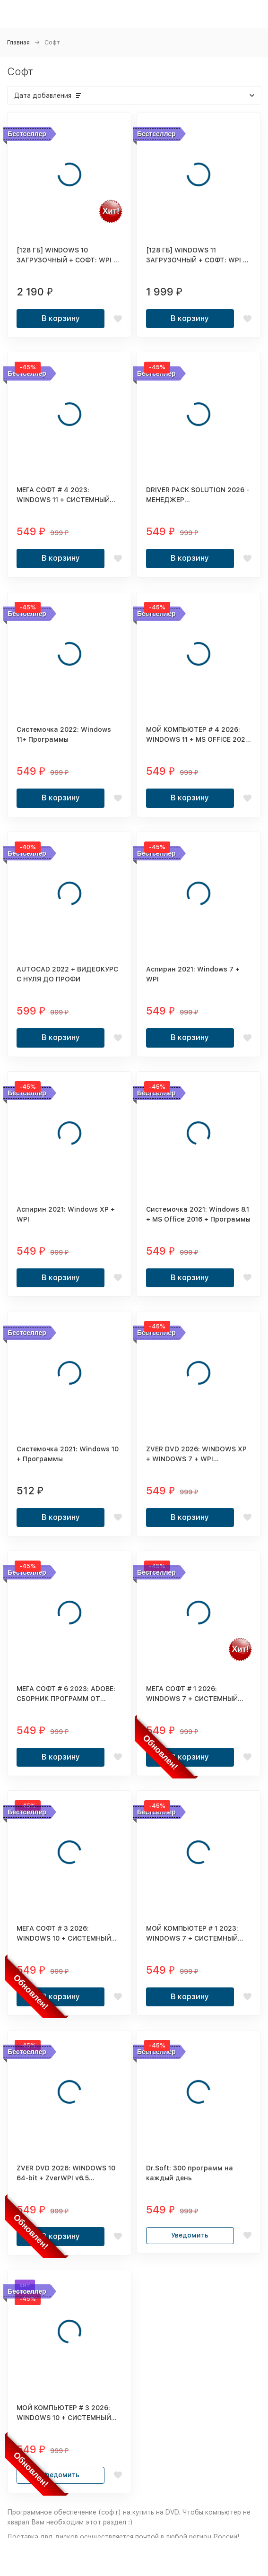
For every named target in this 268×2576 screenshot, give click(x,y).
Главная (18, 42)
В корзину (61, 318)
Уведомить (189, 2235)
